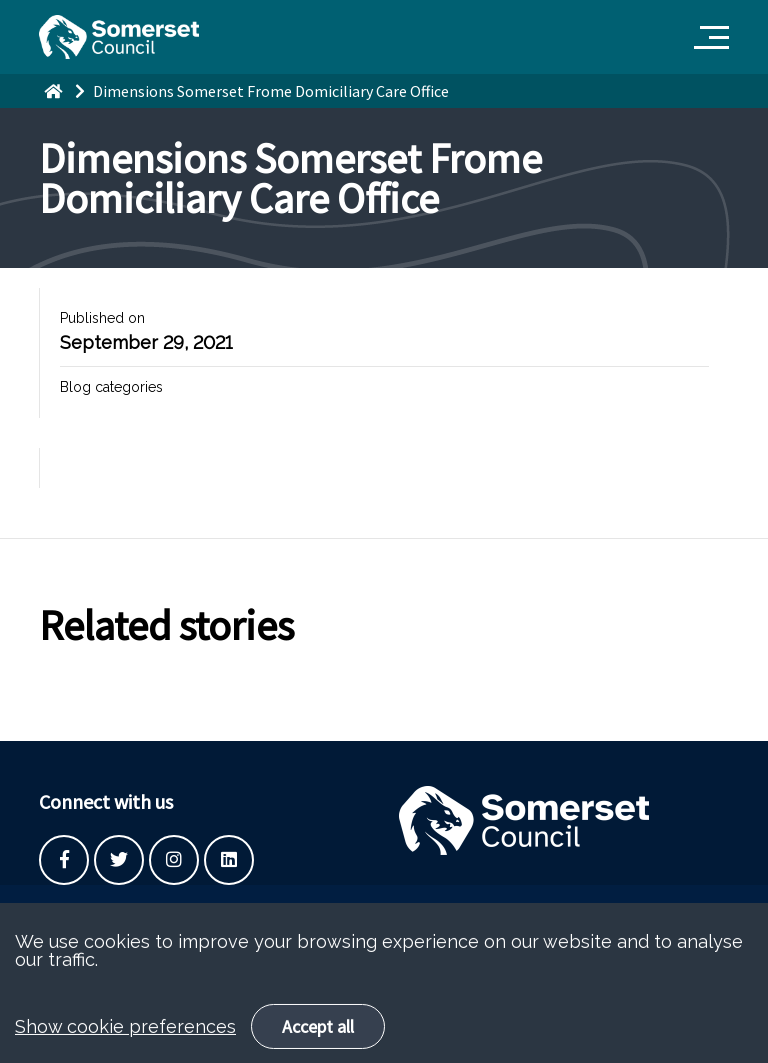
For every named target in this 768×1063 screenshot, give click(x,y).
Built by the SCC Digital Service (139, 910)
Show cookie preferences (125, 1051)
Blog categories (111, 387)
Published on (102, 318)
